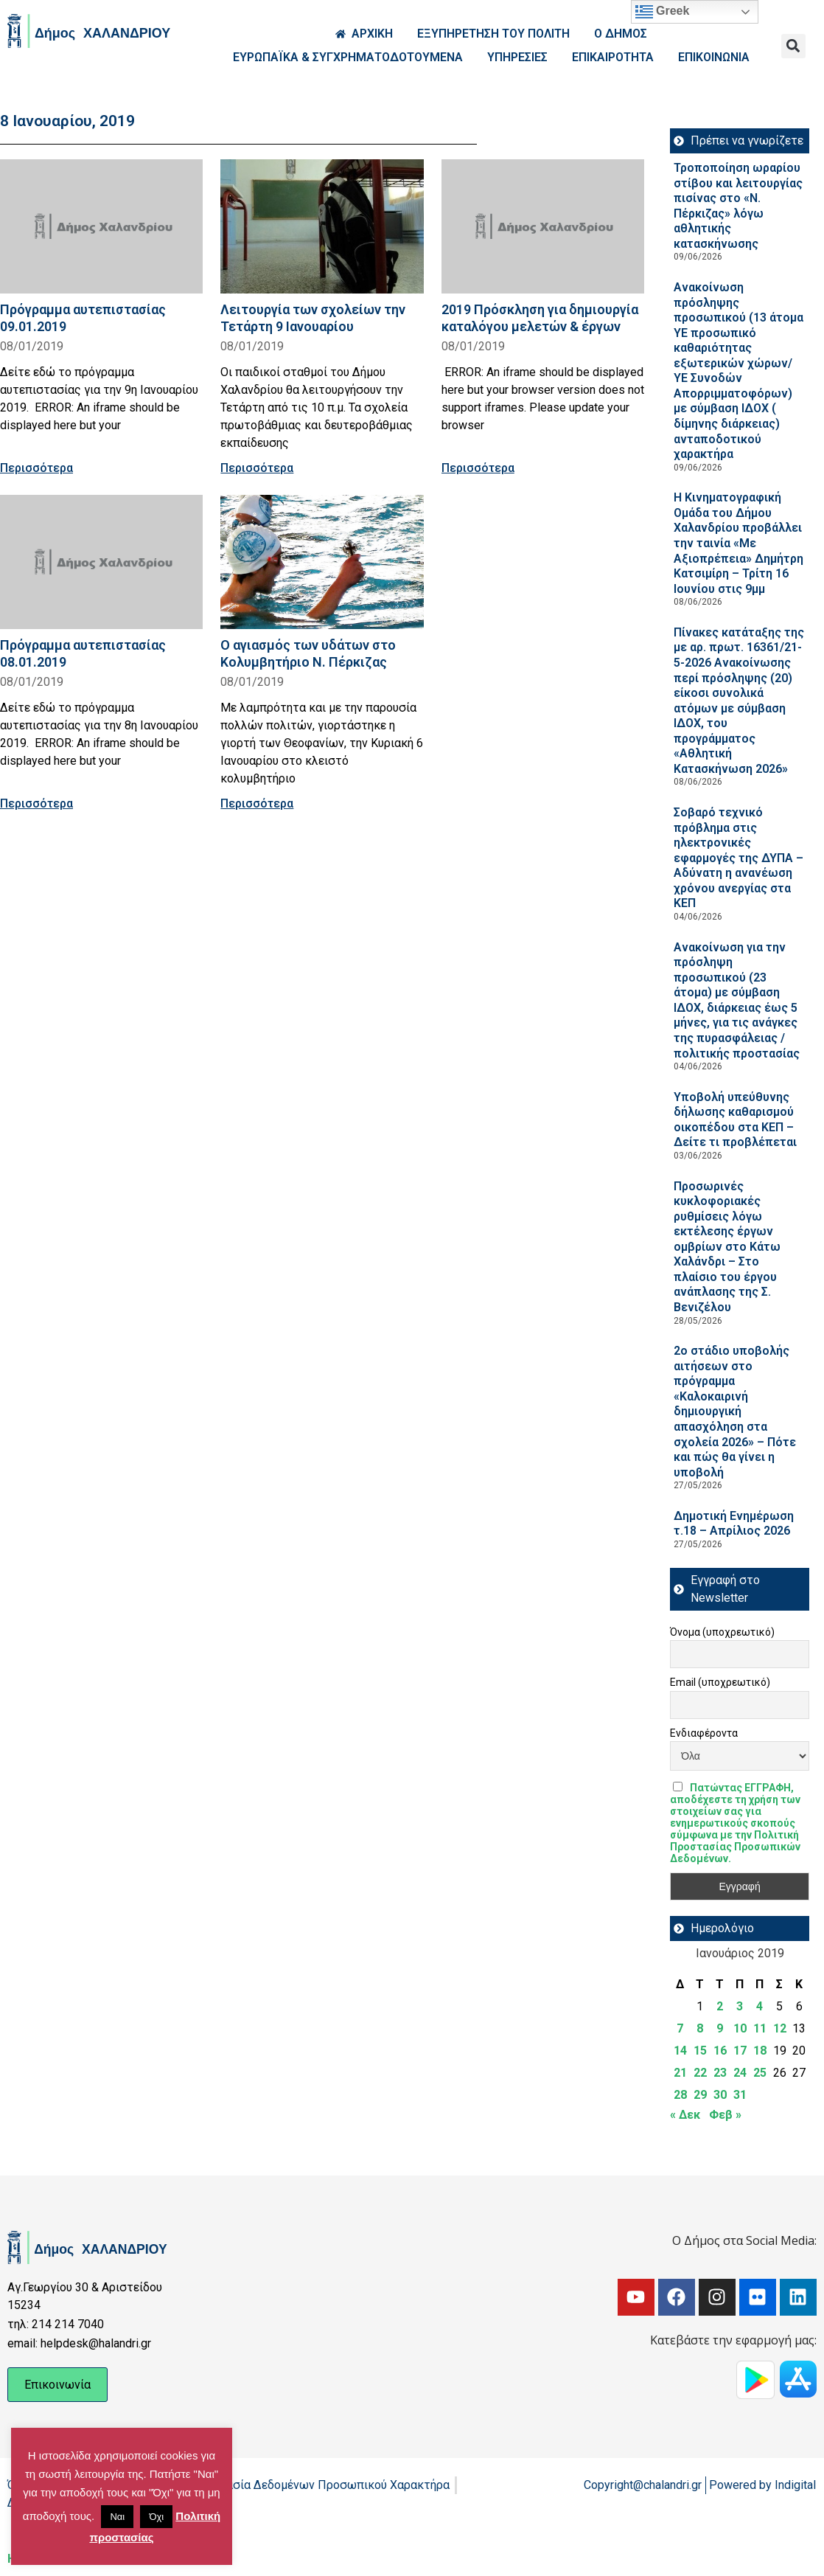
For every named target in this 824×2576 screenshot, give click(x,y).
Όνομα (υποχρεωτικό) (722, 1632)
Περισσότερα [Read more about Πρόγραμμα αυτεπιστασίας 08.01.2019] (36, 803)
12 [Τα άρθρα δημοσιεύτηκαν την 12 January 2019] (779, 2028)
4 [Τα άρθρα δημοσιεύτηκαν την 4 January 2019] (759, 2006)
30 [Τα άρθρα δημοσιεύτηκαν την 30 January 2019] (720, 2095)
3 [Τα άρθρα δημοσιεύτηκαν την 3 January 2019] (739, 2006)
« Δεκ (685, 2115)
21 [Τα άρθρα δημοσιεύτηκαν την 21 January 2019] (680, 2073)
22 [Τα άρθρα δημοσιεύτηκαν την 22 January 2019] (700, 2073)
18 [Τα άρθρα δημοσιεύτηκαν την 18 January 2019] (760, 2051)
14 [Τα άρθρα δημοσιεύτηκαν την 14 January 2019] (680, 2051)
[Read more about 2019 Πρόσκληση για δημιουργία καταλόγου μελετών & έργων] (542, 226)
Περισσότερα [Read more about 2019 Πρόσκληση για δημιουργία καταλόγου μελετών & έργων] (477, 468)
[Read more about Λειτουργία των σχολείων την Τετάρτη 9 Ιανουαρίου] (321, 226)
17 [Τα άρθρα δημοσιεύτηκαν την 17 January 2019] (740, 2051)
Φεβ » (725, 2115)
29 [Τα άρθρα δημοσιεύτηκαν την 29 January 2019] (700, 2095)
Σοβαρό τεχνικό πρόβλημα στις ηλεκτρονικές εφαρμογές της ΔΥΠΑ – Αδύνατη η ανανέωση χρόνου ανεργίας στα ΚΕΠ (738, 857)
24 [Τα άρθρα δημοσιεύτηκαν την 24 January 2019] (740, 2073)
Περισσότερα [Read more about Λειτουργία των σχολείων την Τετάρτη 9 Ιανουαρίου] (256, 468)
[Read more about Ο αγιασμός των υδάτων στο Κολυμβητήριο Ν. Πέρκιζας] (321, 562)
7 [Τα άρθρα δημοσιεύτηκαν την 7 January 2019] (680, 2028)
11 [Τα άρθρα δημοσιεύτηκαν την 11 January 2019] (760, 2028)
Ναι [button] (117, 2516)
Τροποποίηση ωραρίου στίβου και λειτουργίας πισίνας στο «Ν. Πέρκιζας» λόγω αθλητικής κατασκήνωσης (738, 206)
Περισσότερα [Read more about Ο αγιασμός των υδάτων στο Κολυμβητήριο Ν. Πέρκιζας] (256, 803)
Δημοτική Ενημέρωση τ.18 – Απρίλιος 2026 (734, 1523)
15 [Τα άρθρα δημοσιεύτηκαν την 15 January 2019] (700, 2051)
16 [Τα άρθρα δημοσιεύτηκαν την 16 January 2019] (720, 2051)
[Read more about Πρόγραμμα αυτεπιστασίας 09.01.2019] (101, 226)
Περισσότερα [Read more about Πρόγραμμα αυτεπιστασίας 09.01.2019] (36, 468)
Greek (662, 12)
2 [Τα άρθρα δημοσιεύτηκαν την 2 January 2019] (719, 2006)
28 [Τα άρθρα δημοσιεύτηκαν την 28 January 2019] (680, 2095)
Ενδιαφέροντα (704, 1733)
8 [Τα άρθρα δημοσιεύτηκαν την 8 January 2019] (699, 2028)
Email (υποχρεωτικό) (720, 1682)
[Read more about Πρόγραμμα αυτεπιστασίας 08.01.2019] (101, 562)
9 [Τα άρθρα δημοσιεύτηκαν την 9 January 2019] (719, 2028)
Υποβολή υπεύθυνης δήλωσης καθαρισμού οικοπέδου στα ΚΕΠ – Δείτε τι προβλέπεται (735, 1120)
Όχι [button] (156, 2516)
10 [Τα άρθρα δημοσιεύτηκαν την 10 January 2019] (740, 2028)
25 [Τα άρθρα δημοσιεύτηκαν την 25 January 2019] (760, 2073)
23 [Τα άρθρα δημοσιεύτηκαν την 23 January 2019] (720, 2073)
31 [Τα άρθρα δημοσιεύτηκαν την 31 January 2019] (740, 2095)
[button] (793, 46)
